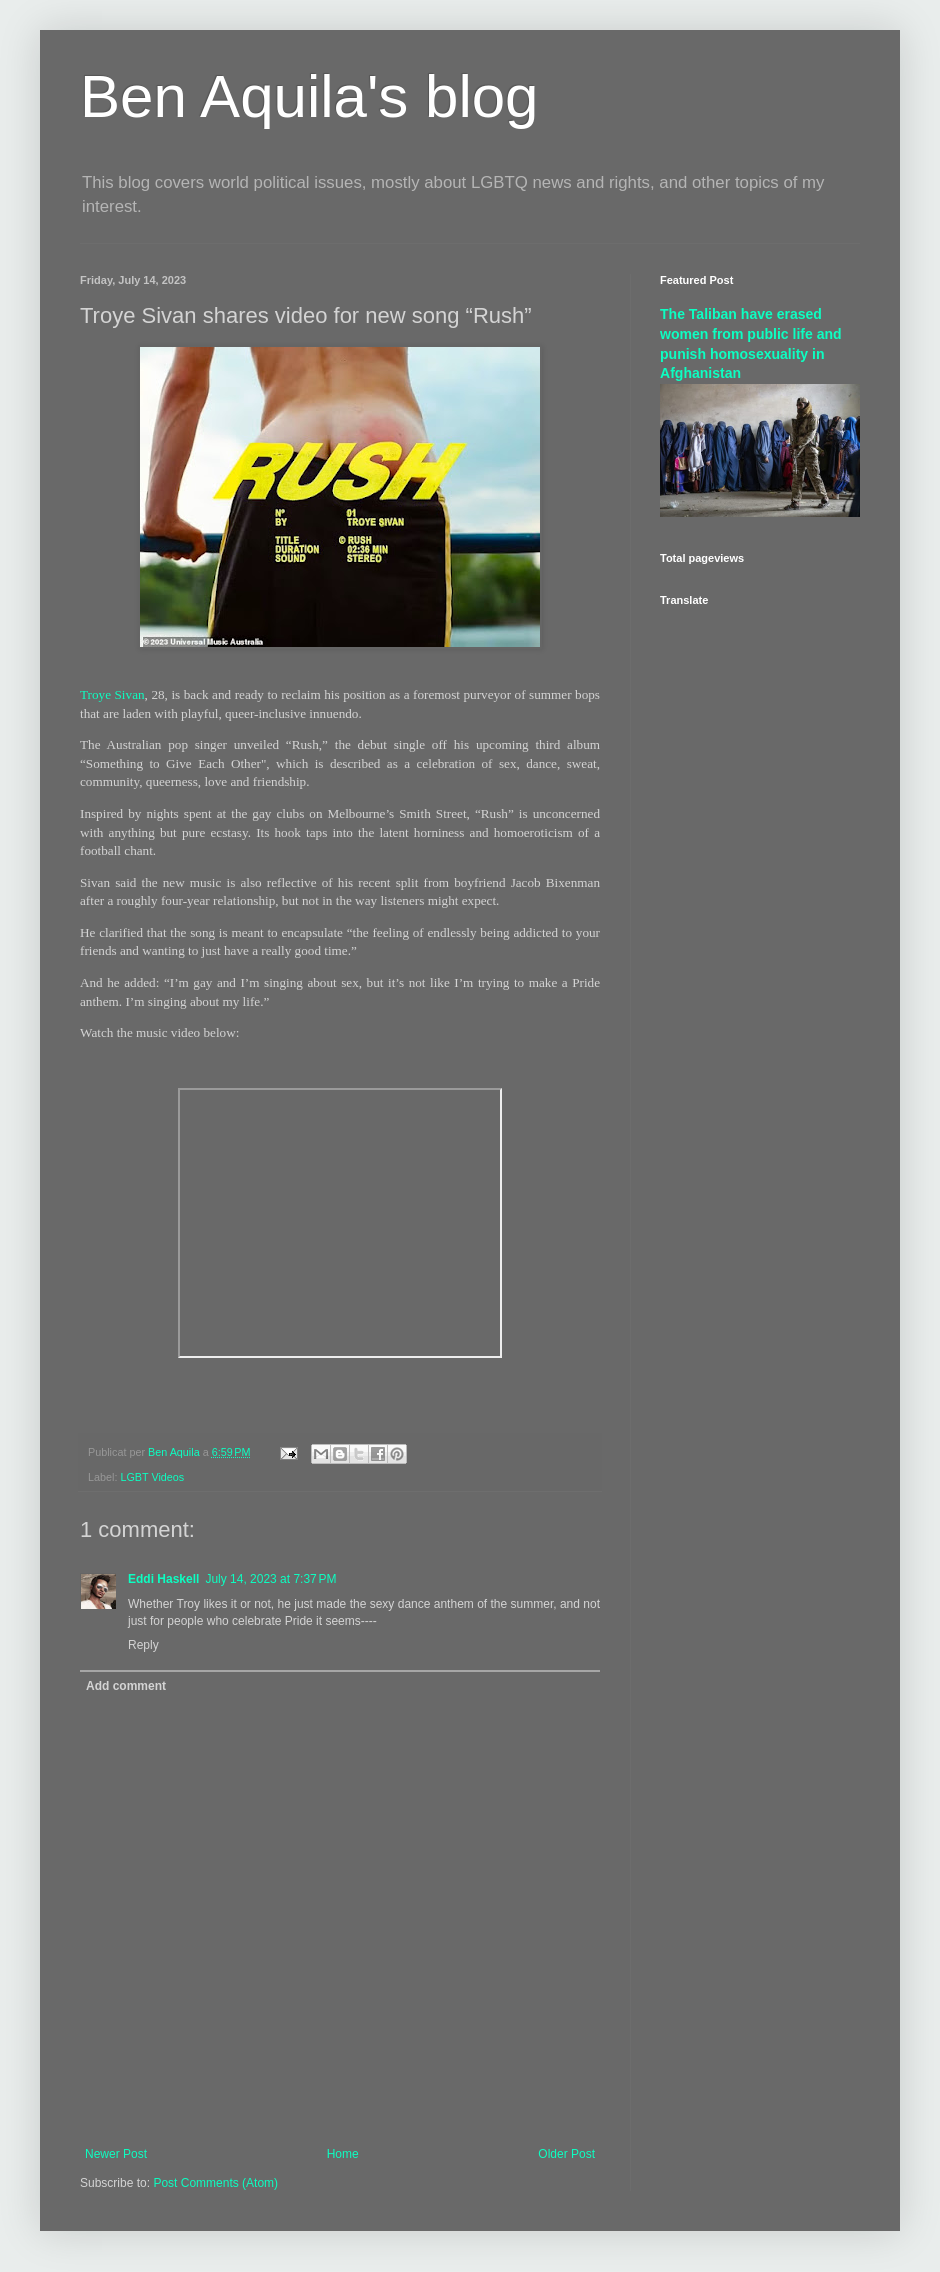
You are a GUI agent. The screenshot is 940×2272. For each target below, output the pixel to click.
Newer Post (116, 2154)
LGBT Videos (152, 1477)
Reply (143, 1645)
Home (343, 2154)
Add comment (126, 1686)
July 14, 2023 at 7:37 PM (270, 1579)
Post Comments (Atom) (215, 2183)
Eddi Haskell (163, 1579)
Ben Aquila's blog (309, 96)
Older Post (566, 2154)
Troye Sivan (112, 694)
